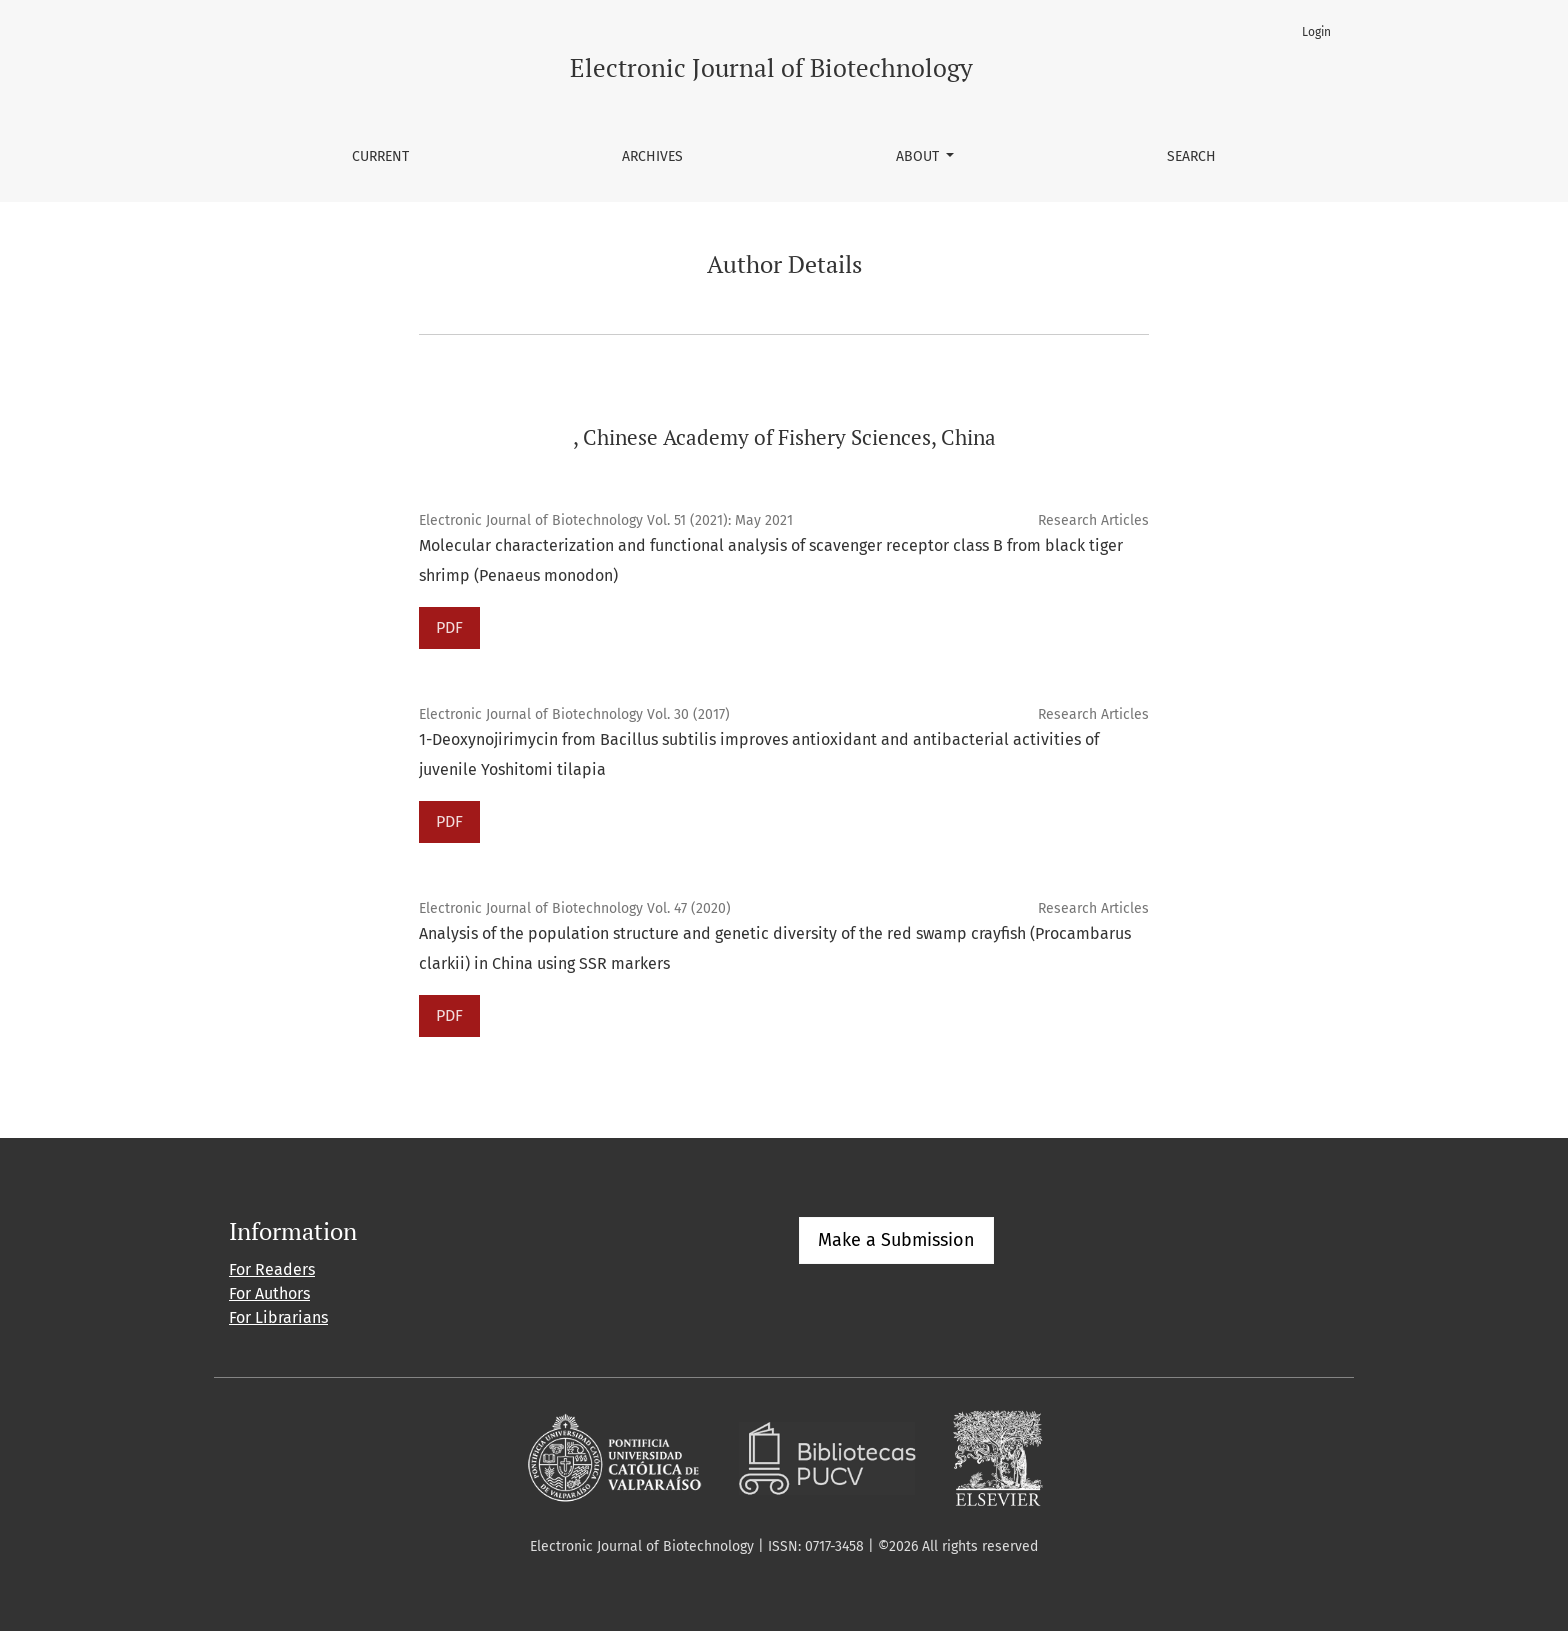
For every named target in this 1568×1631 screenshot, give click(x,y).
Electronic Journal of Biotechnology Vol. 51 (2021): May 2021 (606, 520)
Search (1191, 156)
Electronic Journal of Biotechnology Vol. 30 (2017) (574, 714)
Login (1316, 32)
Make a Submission (896, 1240)
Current (380, 156)
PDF (449, 627)
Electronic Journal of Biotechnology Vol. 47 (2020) (575, 908)
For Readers (272, 1269)
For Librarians (278, 1317)
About (919, 156)
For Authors (269, 1293)
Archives (652, 156)
